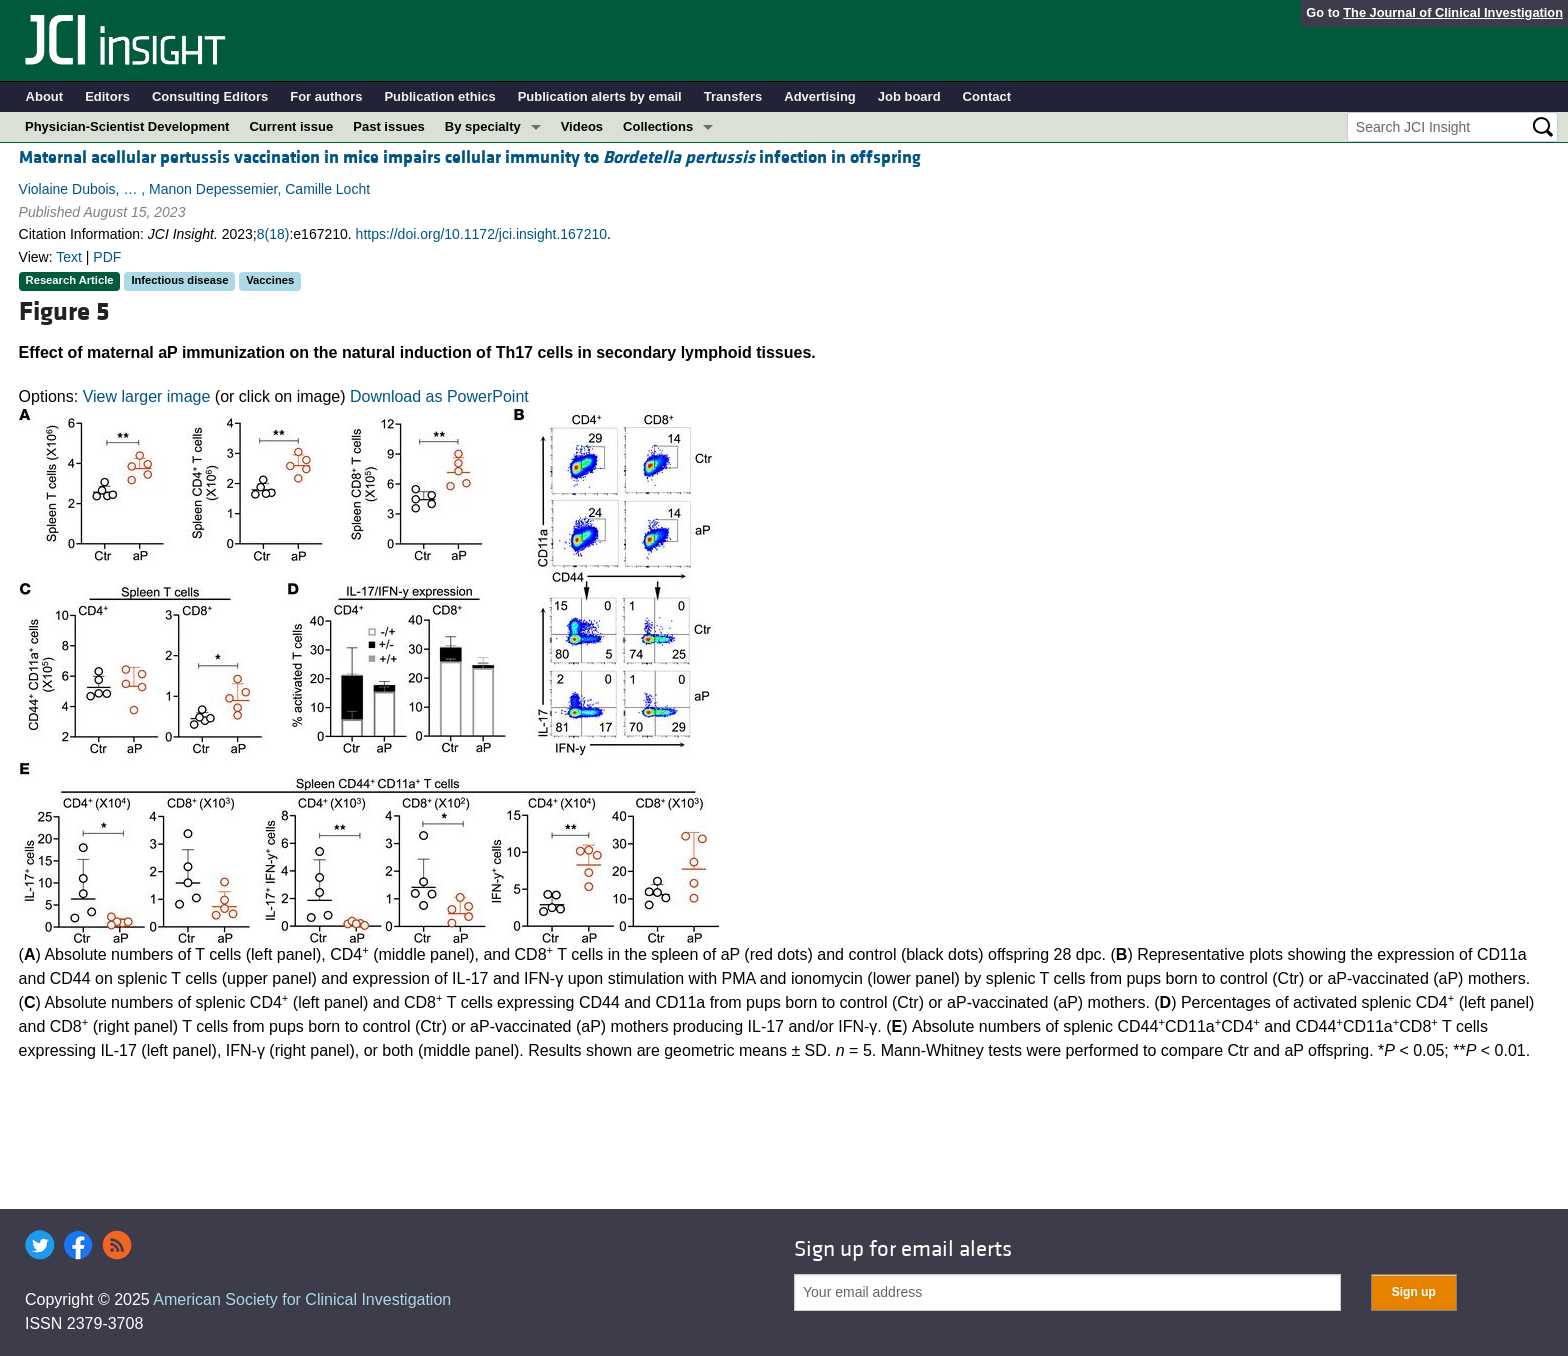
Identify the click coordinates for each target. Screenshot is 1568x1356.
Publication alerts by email (600, 96)
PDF (107, 257)
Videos (582, 126)
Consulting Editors (210, 96)
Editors (107, 96)
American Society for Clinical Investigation (302, 1299)
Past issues (389, 126)
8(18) (273, 234)
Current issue (291, 126)
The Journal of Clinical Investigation (1453, 12)
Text (69, 257)
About (45, 96)
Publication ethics (439, 96)
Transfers (733, 96)
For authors (326, 96)
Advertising (820, 96)
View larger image (147, 396)
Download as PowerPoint (439, 396)
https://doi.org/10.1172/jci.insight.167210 (481, 234)
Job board (909, 96)
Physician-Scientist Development (127, 126)
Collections (658, 126)
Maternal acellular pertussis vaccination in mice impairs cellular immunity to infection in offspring (470, 157)
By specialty (483, 126)
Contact (987, 96)
